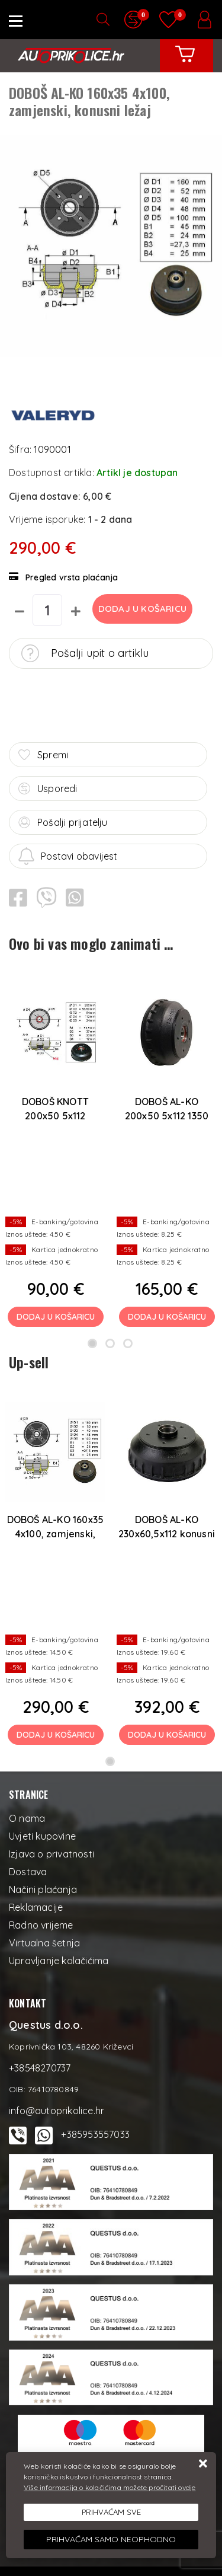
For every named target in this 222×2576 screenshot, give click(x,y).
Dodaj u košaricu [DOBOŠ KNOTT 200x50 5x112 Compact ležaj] (56, 1316)
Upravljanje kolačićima (58, 1961)
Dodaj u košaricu (142, 608)
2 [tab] (110, 1343)
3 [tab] (128, 1343)
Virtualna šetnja (44, 1943)
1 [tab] (92, 1343)
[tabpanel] (55, 1151)
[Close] (111, 2512)
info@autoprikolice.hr (56, 2111)
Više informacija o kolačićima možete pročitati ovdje (109, 2487)
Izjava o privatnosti (51, 1854)
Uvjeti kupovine (42, 1836)
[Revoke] (111, 2539)
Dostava (28, 1872)
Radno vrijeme (41, 1925)
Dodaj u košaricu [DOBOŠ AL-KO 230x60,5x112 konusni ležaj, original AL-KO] (167, 1734)
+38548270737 (39, 2068)
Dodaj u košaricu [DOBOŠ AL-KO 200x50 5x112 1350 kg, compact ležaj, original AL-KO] (167, 1316)
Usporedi (48, 788)
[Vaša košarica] (185, 63)
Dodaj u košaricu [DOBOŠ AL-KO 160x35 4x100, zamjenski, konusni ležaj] (56, 1734)
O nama (27, 1818)
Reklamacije (36, 1907)
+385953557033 (95, 2134)
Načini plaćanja (43, 1889)
